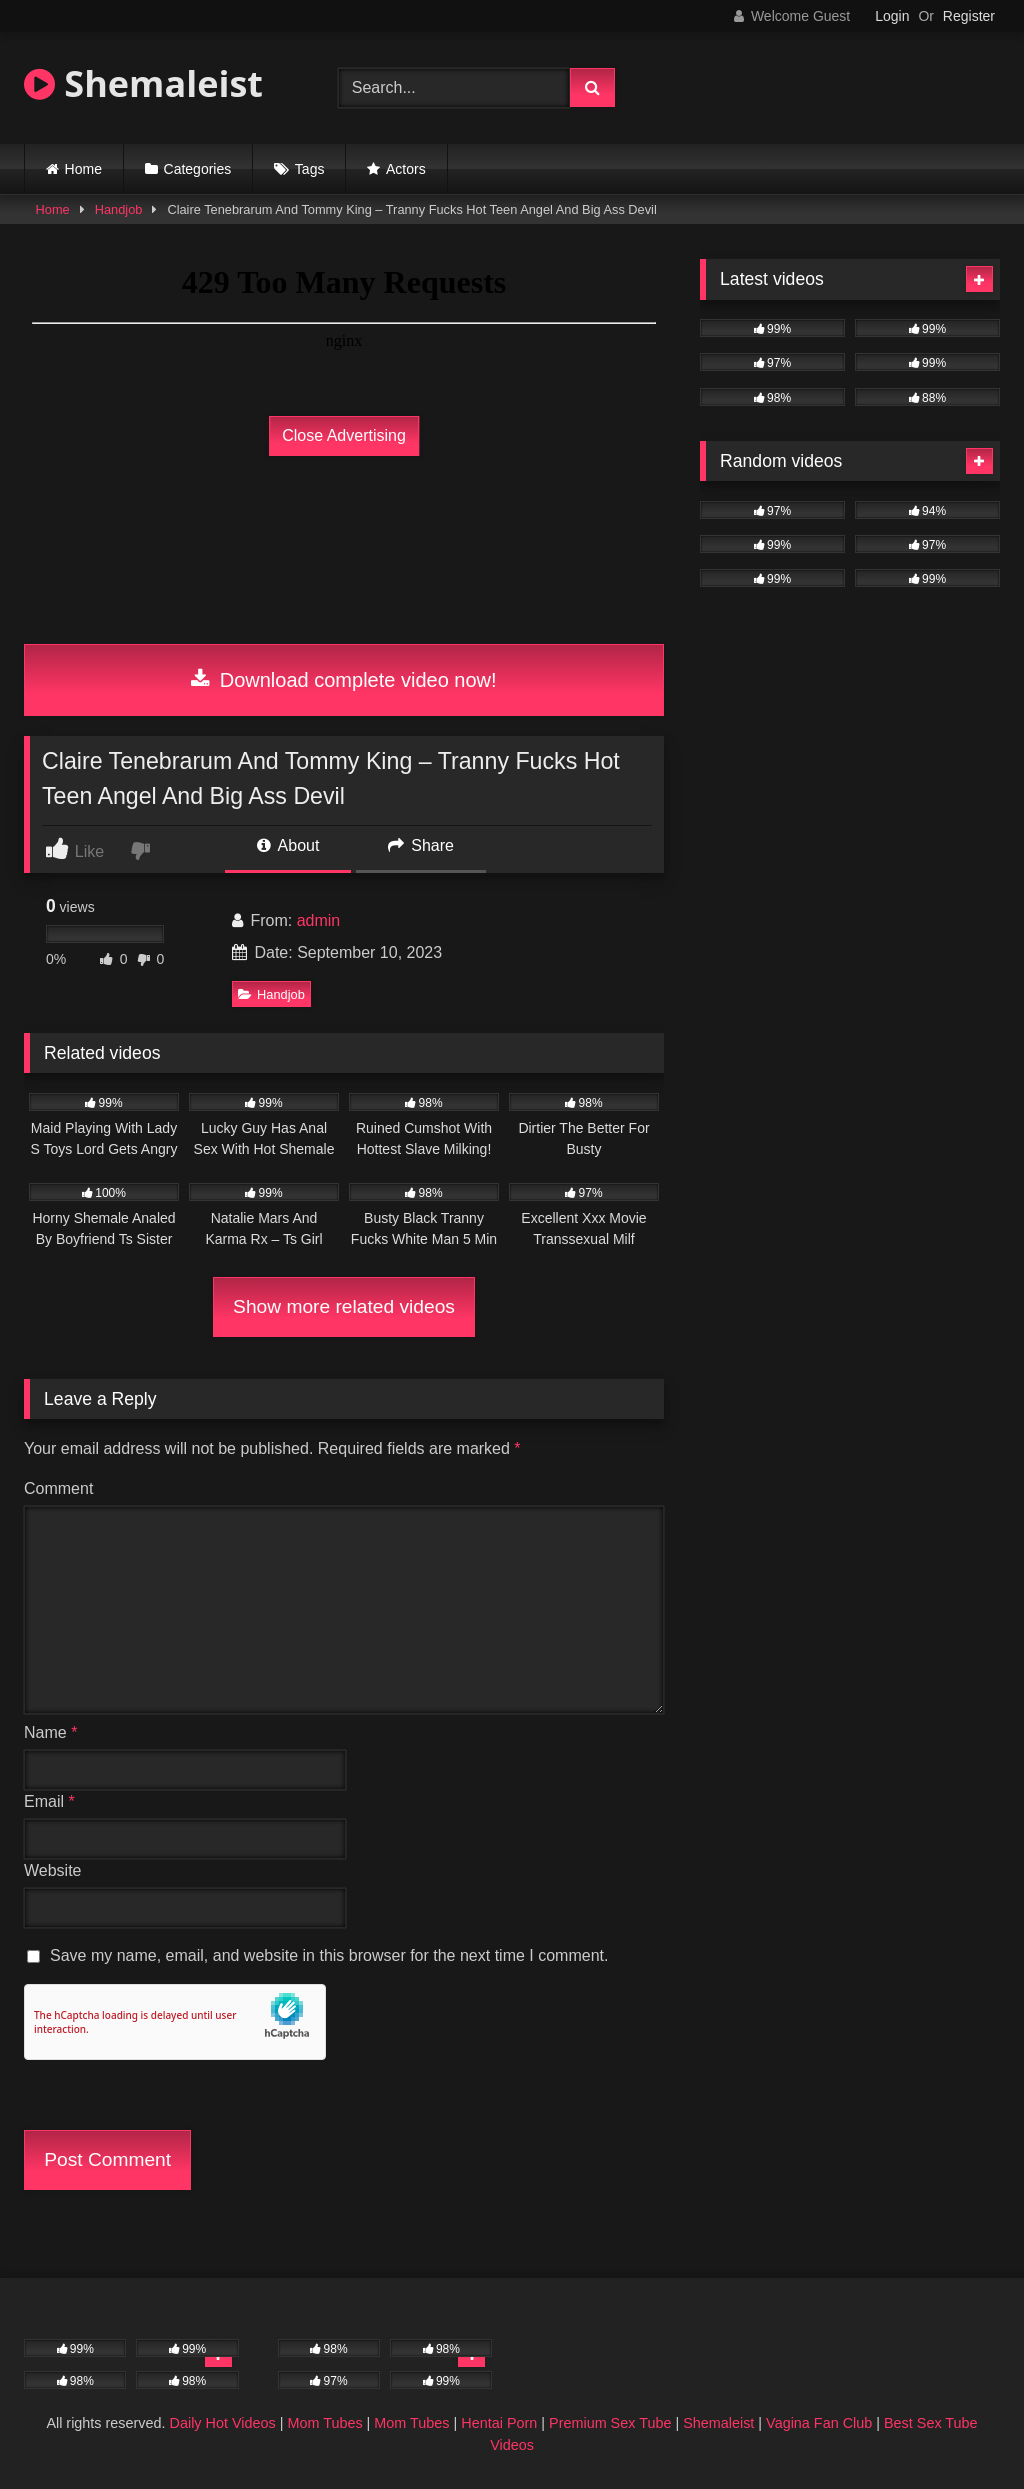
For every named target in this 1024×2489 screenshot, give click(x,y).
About (288, 845)
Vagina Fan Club (819, 2423)
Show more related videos (344, 1306)
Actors (406, 169)
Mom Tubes (324, 2423)
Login (892, 16)
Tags (310, 169)
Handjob (119, 209)
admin (319, 920)
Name (50, 1732)
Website (53, 1870)
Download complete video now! (343, 680)
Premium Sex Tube (610, 2423)
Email (49, 1801)
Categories (198, 169)
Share (421, 845)
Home (83, 169)
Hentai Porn (499, 2423)
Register (969, 16)
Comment (58, 1488)
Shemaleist (143, 83)
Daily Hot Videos (223, 2423)
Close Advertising (344, 435)
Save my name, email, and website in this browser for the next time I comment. (329, 1955)
